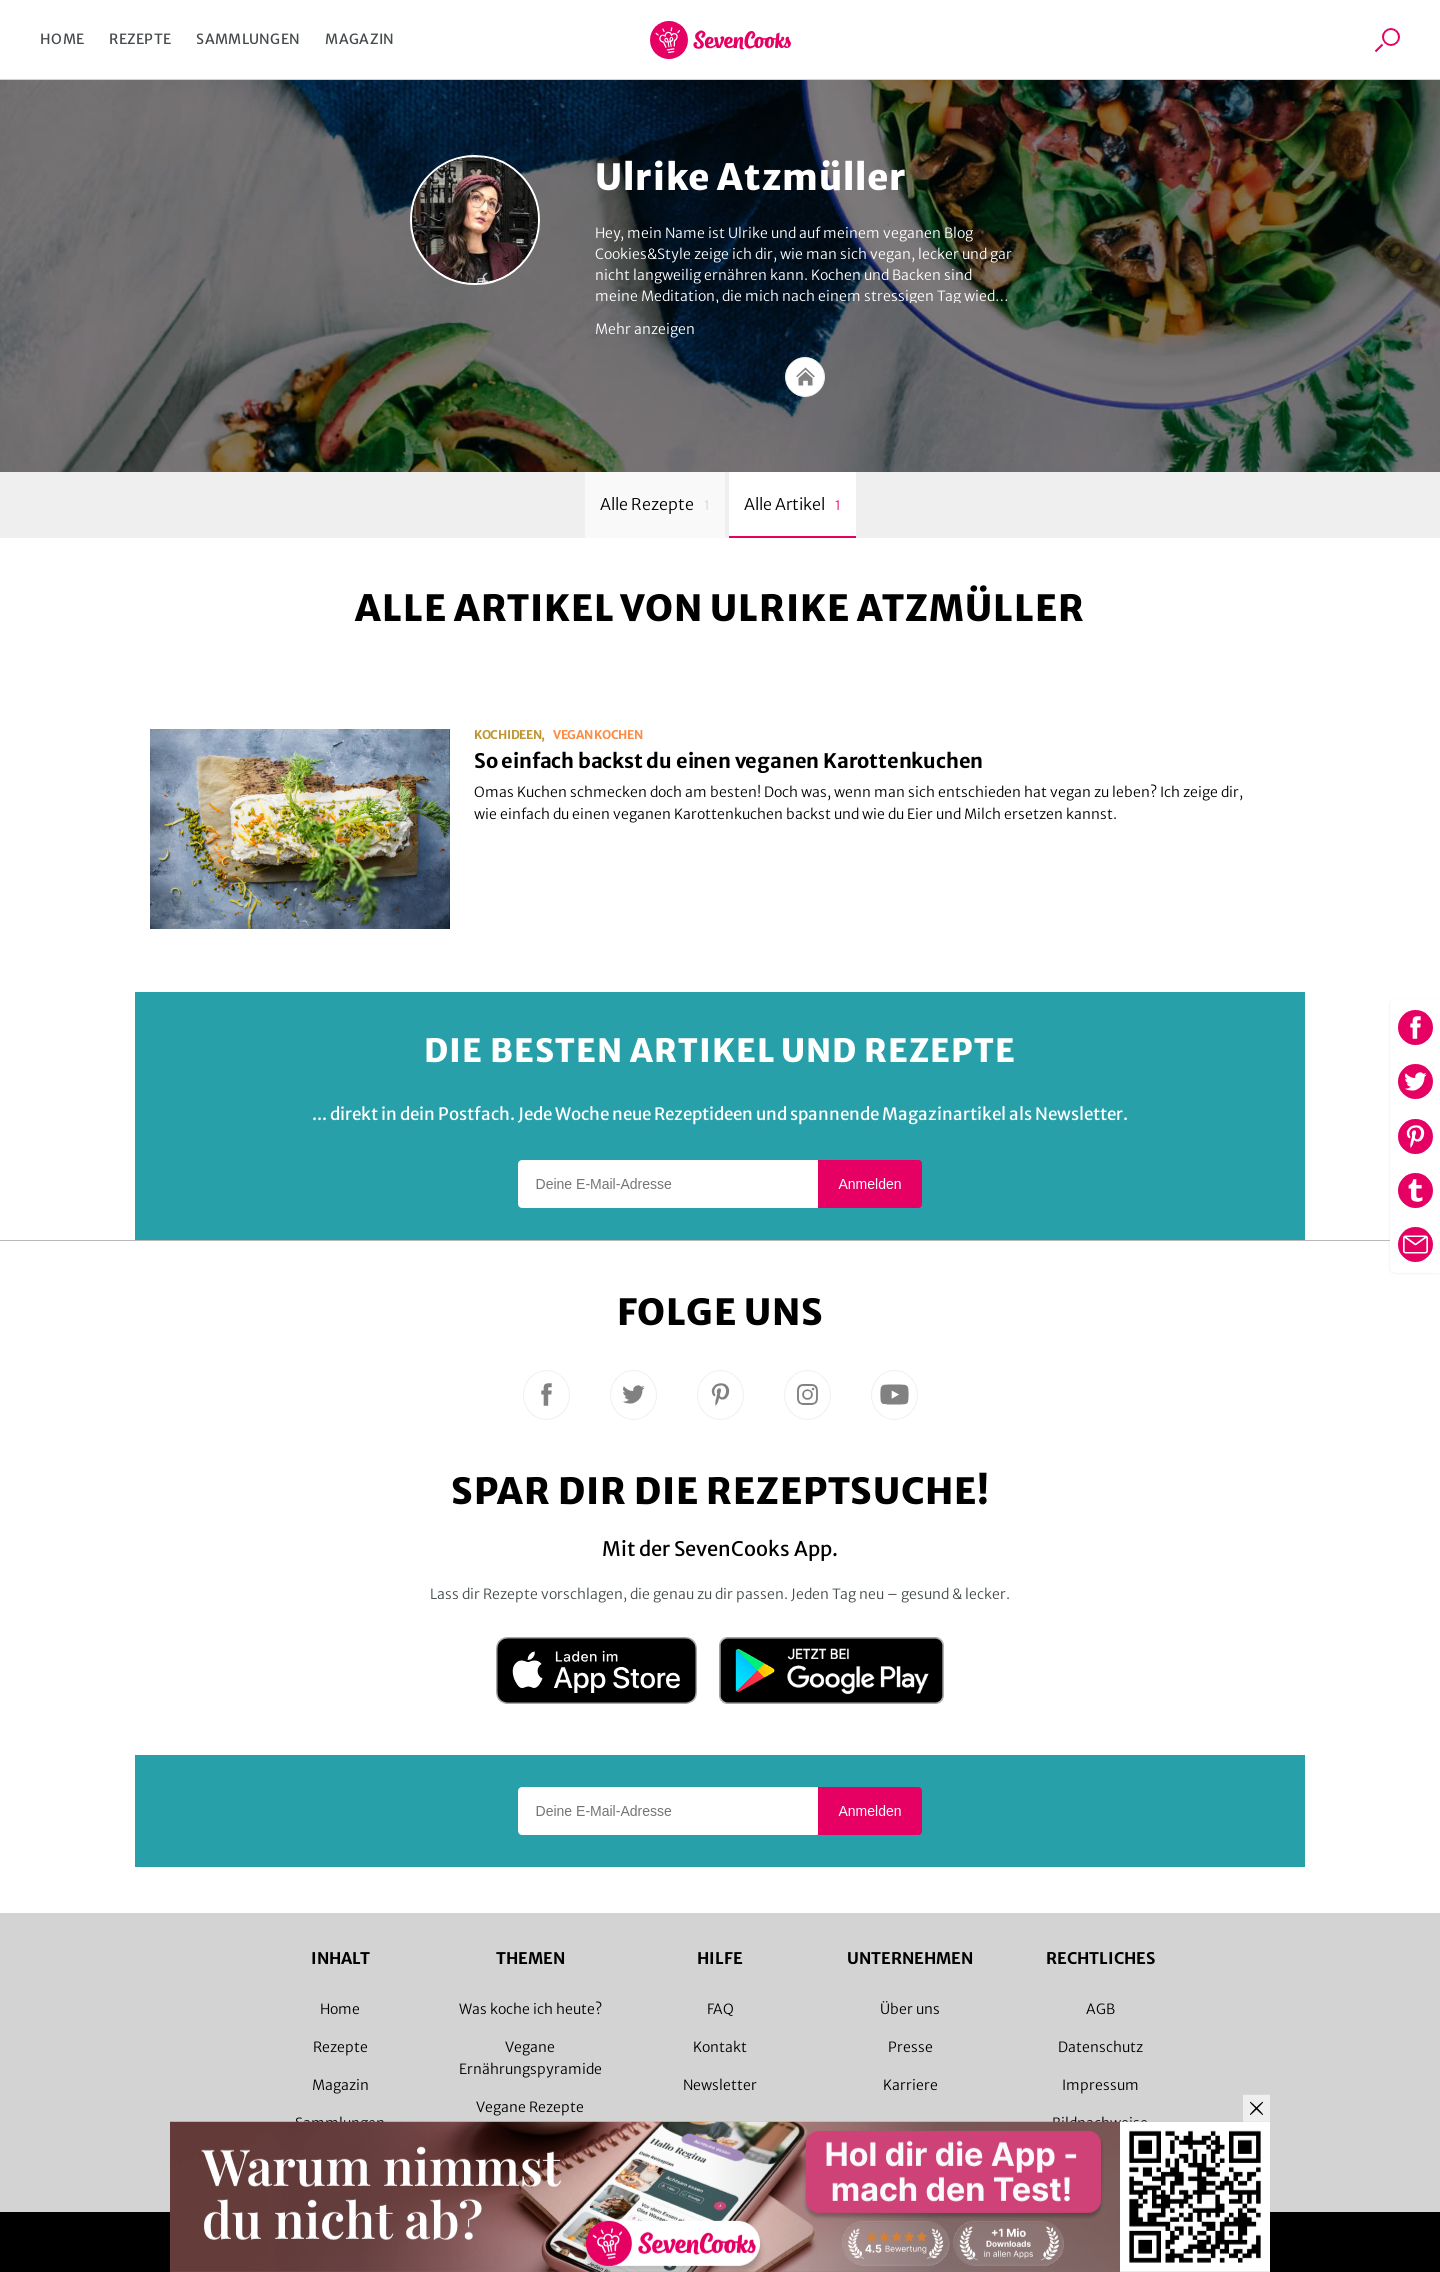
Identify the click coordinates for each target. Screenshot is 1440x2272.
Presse (910, 2047)
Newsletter (720, 2085)
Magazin (359, 39)
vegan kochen (597, 735)
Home (62, 39)
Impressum (1100, 2085)
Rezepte (140, 39)
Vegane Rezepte (530, 2107)
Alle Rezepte (655, 504)
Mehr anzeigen (645, 329)
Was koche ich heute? (530, 2009)
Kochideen (507, 735)
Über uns (910, 2009)
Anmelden (869, 1184)
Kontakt (720, 2047)
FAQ (720, 2009)
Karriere (910, 2085)
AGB (1100, 2009)
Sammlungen (248, 39)
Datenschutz (1100, 2047)
